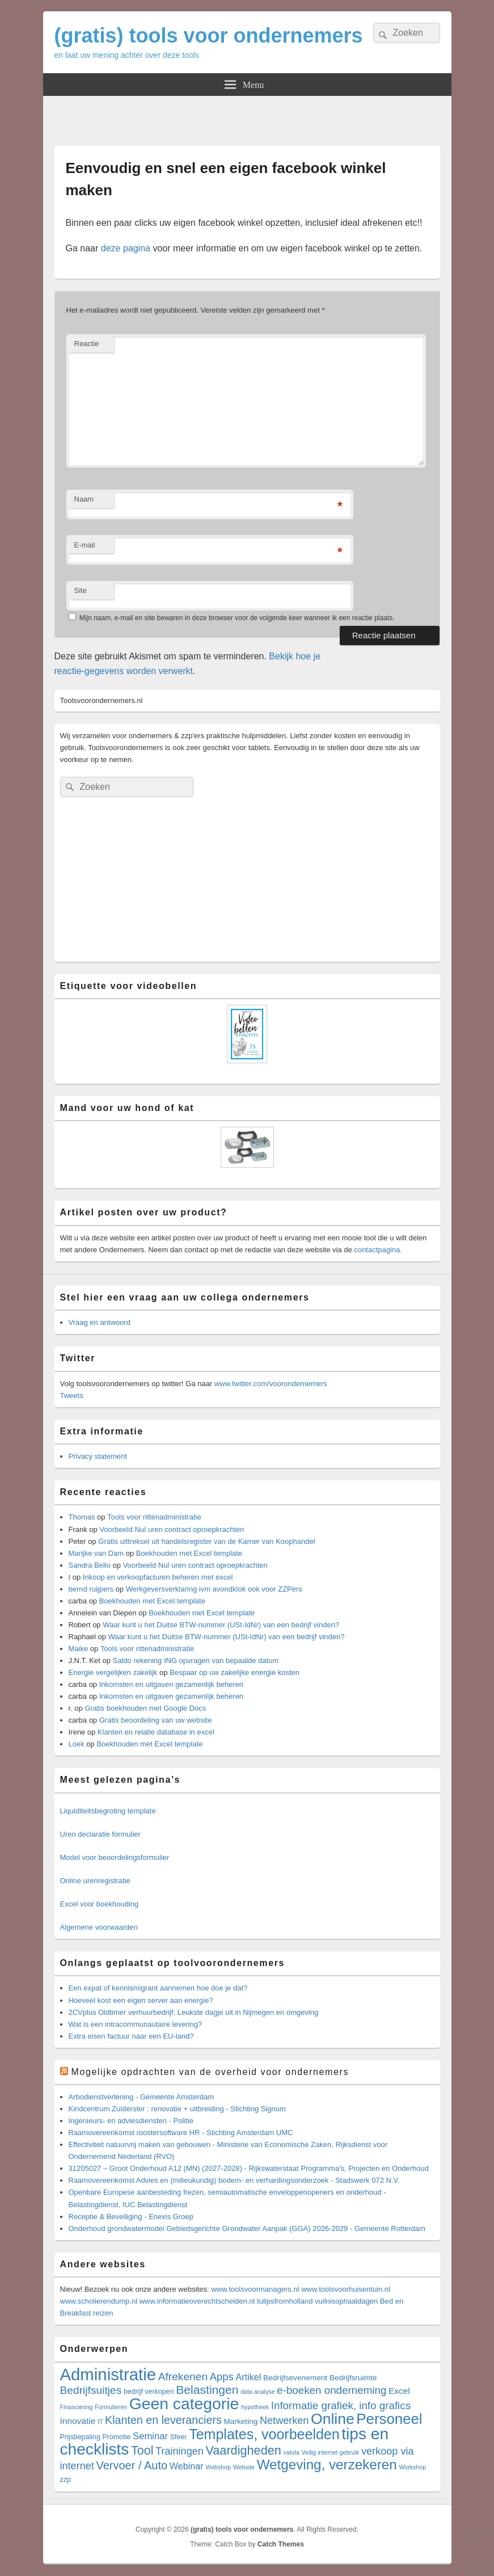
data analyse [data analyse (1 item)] (257, 2391)
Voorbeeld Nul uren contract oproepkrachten (171, 1529)
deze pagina (125, 248)
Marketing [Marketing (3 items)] (240, 2421)
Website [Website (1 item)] (244, 2467)
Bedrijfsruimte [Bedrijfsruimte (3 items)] (353, 2377)
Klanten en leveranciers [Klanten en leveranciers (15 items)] (163, 2420)
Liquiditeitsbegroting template (108, 1811)
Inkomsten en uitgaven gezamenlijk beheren (171, 1684)
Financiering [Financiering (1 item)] (76, 2407)
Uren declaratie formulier (100, 1834)
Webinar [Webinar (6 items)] (187, 2466)
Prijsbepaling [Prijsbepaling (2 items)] (80, 2437)
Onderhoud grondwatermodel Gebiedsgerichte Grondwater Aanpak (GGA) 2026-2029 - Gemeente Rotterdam (247, 2228)
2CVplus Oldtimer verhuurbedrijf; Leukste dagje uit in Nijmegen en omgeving (194, 2012)
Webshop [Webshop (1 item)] (218, 2467)
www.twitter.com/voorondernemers (270, 1383)
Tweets (71, 1395)
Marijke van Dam (96, 1553)
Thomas (82, 1517)
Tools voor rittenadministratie (154, 1517)
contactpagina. (378, 1249)
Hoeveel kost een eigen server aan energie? (141, 2000)
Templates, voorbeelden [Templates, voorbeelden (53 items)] (264, 2434)
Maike (78, 1648)
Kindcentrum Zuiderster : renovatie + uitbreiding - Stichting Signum (177, 2108)
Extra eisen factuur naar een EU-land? (131, 2036)
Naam (84, 499)
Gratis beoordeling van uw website (155, 1720)
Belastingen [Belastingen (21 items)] (207, 2389)
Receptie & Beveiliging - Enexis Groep (131, 2216)
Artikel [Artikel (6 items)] (248, 2377)
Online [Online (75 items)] (332, 2418)
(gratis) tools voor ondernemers (208, 35)
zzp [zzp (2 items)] (65, 2480)
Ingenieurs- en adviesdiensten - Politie (131, 2120)
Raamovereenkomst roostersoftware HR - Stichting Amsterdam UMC (181, 2132)
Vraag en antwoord (99, 1322)
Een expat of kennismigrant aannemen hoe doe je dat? (158, 1988)
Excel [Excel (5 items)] (399, 2391)
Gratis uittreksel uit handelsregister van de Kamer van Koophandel (206, 1541)
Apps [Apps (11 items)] (222, 2377)
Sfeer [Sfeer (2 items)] (178, 2437)
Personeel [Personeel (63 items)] (389, 2419)
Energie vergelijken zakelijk (113, 1672)
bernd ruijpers (91, 1589)
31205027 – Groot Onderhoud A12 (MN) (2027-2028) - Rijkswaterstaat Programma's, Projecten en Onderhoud (249, 2168)
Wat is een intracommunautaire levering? (135, 2024)
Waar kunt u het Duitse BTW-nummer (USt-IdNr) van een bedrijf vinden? (221, 1624)
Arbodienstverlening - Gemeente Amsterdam (141, 2097)
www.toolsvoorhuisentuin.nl (345, 2289)
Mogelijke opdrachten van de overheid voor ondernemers (210, 2072)
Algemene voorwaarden (99, 1927)
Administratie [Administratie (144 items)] (108, 2374)
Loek (77, 1744)
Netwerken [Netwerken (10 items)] (284, 2420)
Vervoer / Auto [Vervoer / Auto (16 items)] (131, 2465)
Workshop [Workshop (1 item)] (412, 2467)
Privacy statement (98, 1456)
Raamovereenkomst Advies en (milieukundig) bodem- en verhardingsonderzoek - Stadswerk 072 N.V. (234, 2180)
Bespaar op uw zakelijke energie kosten (234, 1672)
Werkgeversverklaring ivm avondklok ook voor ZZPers (214, 1589)
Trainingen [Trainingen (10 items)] (179, 2451)
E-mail (84, 545)
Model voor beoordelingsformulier (115, 1857)
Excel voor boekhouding (99, 1904)
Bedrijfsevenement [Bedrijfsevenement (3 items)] (295, 2377)
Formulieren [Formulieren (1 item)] (111, 2407)
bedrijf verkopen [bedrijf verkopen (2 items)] (149, 2392)
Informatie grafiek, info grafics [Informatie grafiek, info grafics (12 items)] (341, 2405)
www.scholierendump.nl (99, 2301)
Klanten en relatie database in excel (156, 1732)
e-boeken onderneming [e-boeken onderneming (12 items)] (331, 2390)
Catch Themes (280, 2544)
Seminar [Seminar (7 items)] (150, 2436)
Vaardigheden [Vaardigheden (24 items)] (243, 2450)
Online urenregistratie (95, 1880)
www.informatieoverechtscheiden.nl (197, 2301)
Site (80, 590)
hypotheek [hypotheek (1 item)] (255, 2407)
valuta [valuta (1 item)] (291, 2452)
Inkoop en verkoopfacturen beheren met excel (158, 1577)
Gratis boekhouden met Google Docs (145, 1708)
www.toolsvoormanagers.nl (255, 2289)
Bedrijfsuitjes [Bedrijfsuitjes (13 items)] (91, 2390)
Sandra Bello (90, 1565)
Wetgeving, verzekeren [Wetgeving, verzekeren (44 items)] (327, 2464)
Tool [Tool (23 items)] (142, 2450)
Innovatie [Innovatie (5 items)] (78, 2421)
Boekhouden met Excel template (189, 1553)
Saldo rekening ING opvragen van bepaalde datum (196, 1660)
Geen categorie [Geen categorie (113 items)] (184, 2403)
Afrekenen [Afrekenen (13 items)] (183, 2377)
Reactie (86, 343)
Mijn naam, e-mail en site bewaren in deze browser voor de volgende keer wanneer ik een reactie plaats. (237, 618)
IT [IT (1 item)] (100, 2421)
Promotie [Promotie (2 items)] (117, 2437)
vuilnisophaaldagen (346, 2301)
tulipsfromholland (285, 2301)
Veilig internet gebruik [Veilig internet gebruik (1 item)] (331, 2452)
